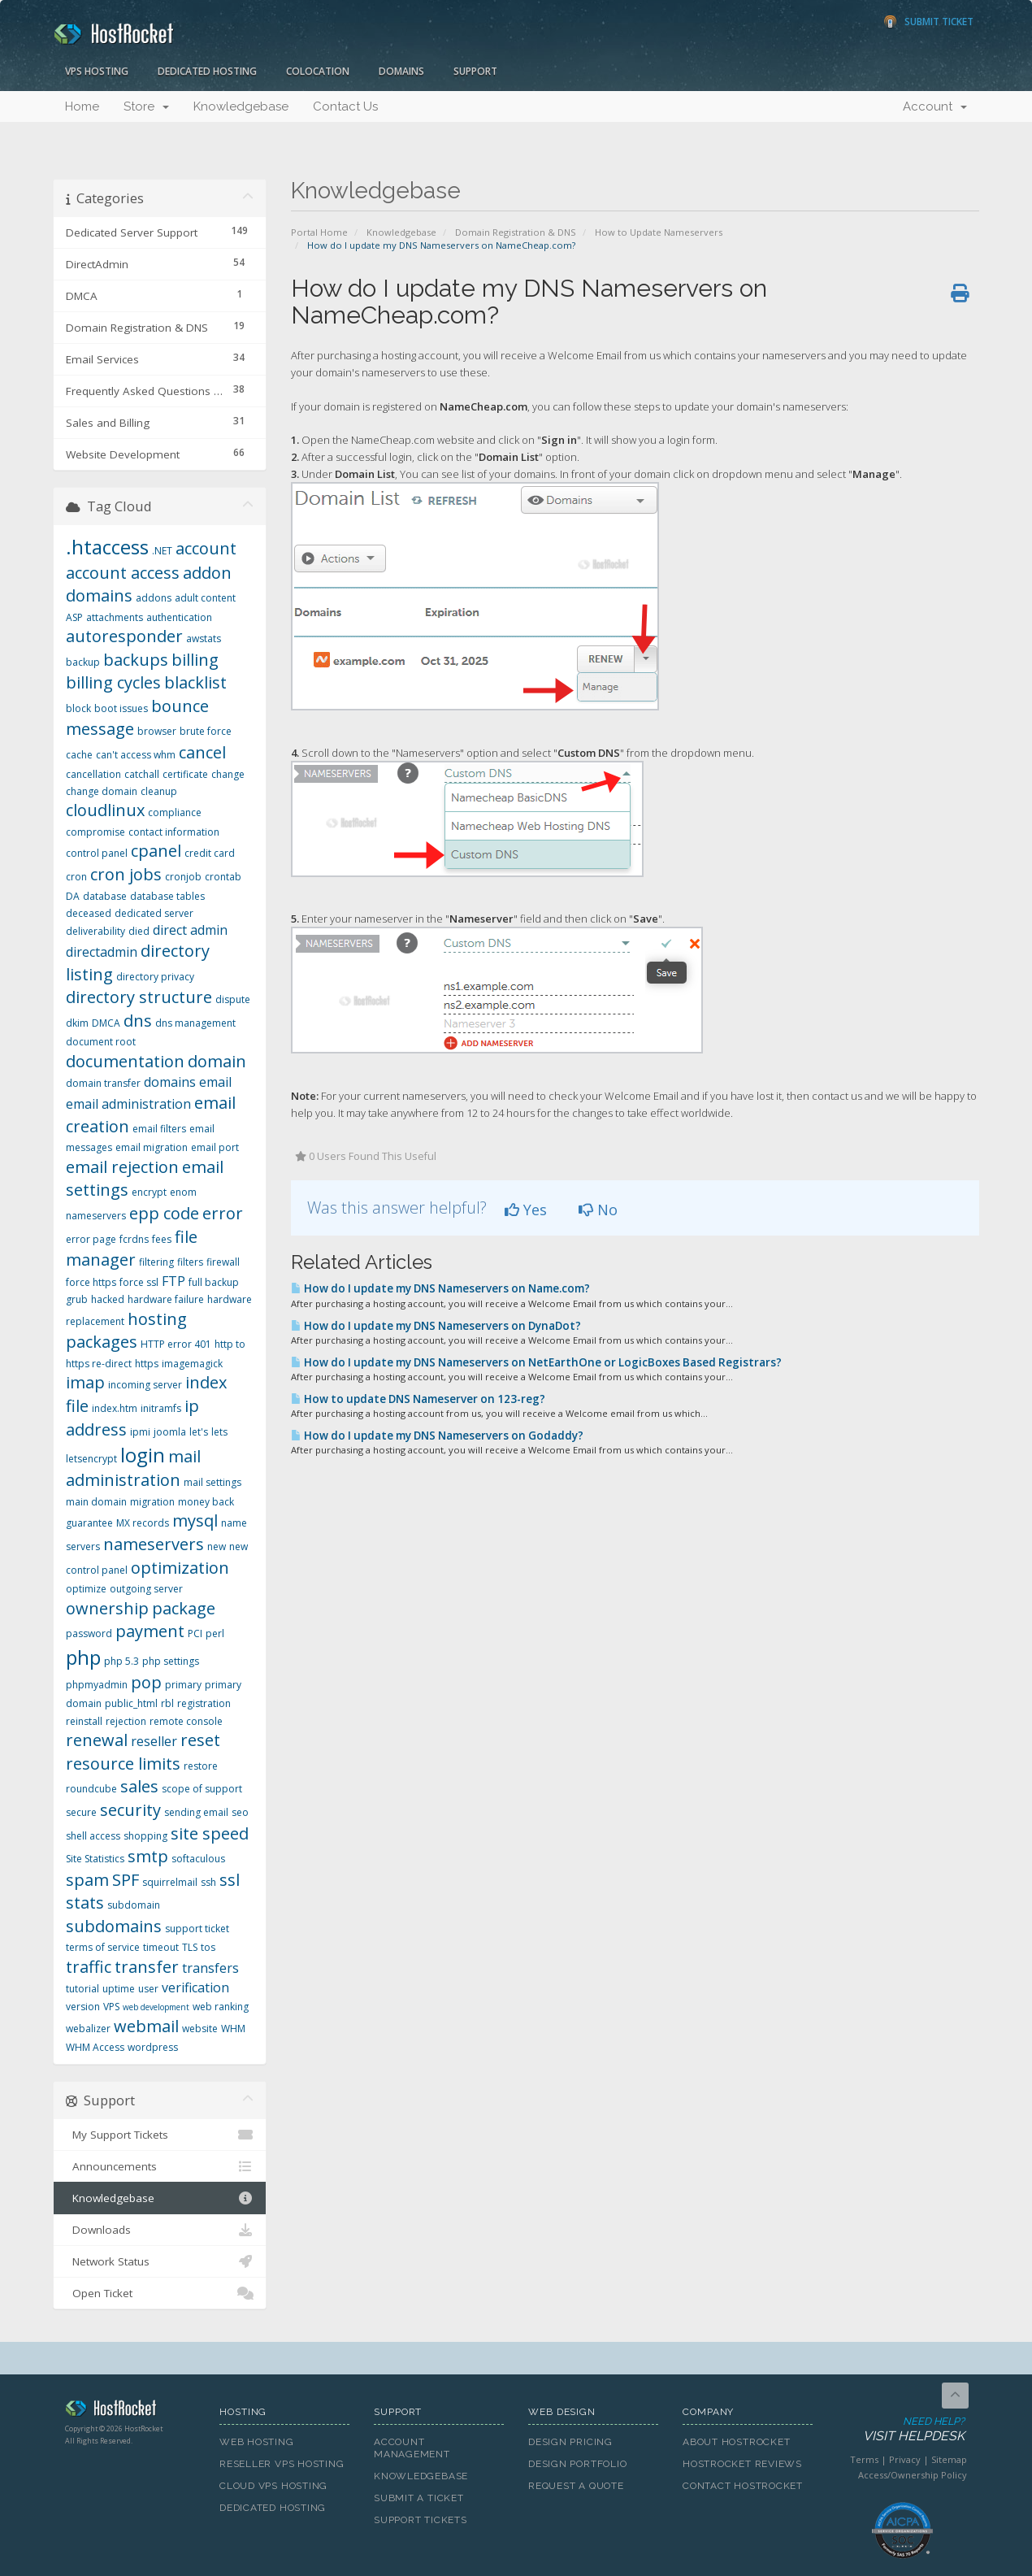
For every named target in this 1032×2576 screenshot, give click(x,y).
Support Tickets (420, 2520)
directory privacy (155, 977)
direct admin (190, 930)
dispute (232, 999)
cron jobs (126, 874)
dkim (77, 1023)
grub (77, 1299)
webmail (146, 2026)
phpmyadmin (97, 1685)
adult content (205, 598)
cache (79, 755)
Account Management (412, 2448)
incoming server (145, 1385)
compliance (175, 812)
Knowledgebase (240, 106)
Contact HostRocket (743, 2485)
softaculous (198, 1859)
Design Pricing (570, 2442)
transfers (210, 1968)
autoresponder (124, 636)
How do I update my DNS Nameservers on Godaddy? (437, 1435)
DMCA (106, 1023)
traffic (88, 1967)
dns (138, 1021)
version (83, 2006)
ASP (74, 617)
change (228, 774)
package (183, 1608)
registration (204, 1703)
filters (190, 1262)
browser (156, 731)
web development (156, 2007)
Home (82, 106)
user (148, 1989)
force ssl (138, 1282)
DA (73, 896)
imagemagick (192, 1364)
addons (153, 598)
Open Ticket (160, 2293)
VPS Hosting (96, 71)
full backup (214, 1282)
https (146, 1364)
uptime (118, 1989)
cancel (202, 752)
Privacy (905, 2459)
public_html (131, 1703)
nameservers (153, 1544)
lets (219, 1432)
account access (123, 573)
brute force (206, 731)
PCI (195, 1633)
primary (183, 1685)
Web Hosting (256, 2442)
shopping (145, 1836)
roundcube (91, 1789)
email (215, 1082)
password (89, 1633)
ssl (229, 1880)
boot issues (121, 708)
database (105, 896)
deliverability (95, 931)
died (139, 931)
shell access (93, 1836)
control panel (97, 853)
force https (91, 1282)
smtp (148, 1856)
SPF (125, 1880)
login (142, 1454)
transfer (147, 1967)
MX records (142, 1523)
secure (81, 1812)
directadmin (101, 952)
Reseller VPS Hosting (282, 2464)
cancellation (93, 774)
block (78, 708)
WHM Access (95, 2047)
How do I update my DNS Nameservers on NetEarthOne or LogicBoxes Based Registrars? (536, 1362)
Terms (864, 2459)
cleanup (159, 791)
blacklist (195, 682)
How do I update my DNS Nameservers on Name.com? (440, 1288)
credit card (209, 853)
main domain (96, 1502)
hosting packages (126, 1330)
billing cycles (113, 682)
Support (475, 71)
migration (152, 1502)
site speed (210, 1833)
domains (170, 1082)
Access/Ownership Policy (912, 2475)
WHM (233, 2028)
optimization (180, 1568)
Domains (401, 71)
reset (200, 1740)
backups (135, 660)
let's (198, 1432)
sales (139, 1786)
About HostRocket (736, 2442)
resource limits (123, 1764)
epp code (164, 1213)
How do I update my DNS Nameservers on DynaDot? (436, 1325)
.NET (162, 551)
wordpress (153, 2047)
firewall (223, 1262)
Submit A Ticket (419, 2498)
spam (87, 1880)
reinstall (84, 1721)
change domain (101, 791)
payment (149, 1631)
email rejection (122, 1167)
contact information (173, 832)
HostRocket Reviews (742, 2464)
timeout (161, 1947)
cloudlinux (105, 810)
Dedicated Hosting (207, 71)
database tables (167, 896)
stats (85, 1903)
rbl (167, 1703)
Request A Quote (576, 2485)
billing (195, 660)
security (130, 1810)
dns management (195, 1023)
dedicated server (154, 913)
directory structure (139, 997)
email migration (151, 1147)
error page (91, 1239)
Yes (526, 1209)
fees (161, 1239)
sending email (196, 1812)
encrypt (149, 1192)
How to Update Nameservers (658, 232)
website (200, 2028)
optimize (86, 1589)
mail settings (212, 1482)
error (222, 1213)
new (216, 1546)
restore (201, 1766)
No (598, 1209)
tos (208, 1947)
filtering (156, 1262)
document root (101, 1042)
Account (935, 106)
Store (146, 106)
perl (215, 1633)
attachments (114, 617)
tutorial (82, 1989)
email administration (128, 1104)
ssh (208, 1882)
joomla (170, 1432)
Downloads (160, 2229)
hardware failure (166, 1299)
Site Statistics (95, 1859)
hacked (107, 1299)
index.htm (114, 1408)
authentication (179, 617)
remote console (186, 1721)
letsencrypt (91, 1459)
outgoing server (146, 1589)
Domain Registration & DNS (515, 232)
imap (85, 1382)
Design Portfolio (577, 2464)
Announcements (160, 2166)
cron (76, 877)
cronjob (183, 877)
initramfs (161, 1408)
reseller (154, 1741)
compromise (95, 832)
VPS (111, 2006)
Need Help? (901, 2430)
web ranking (221, 2006)
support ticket (197, 1928)
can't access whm (136, 755)
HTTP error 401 (176, 1344)
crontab (223, 877)
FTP (173, 1281)
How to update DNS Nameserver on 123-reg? (418, 1399)
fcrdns (134, 1239)
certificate (185, 774)
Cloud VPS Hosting (273, 2485)
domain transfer (103, 1083)
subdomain (133, 1905)
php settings (170, 1661)
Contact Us (345, 106)
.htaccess (107, 546)
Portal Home (319, 232)
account (206, 548)
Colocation (317, 71)
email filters (159, 1129)
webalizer (88, 2028)
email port (215, 1147)
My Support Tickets (160, 2134)
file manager (131, 1248)
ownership (107, 1608)
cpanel (156, 851)
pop (146, 1682)
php (83, 1657)
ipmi (140, 1432)
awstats (203, 638)
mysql (195, 1520)
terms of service (103, 1947)
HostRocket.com (130, 2411)
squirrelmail (169, 1882)
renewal (97, 1740)
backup (83, 662)
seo (240, 1812)
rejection (126, 1721)
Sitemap (949, 2459)
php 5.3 (121, 1661)
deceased (88, 913)
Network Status (160, 2261)
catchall (141, 774)
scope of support (202, 1789)
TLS (189, 1947)
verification (195, 1987)
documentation (125, 1061)
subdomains (114, 1926)
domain (217, 1061)
